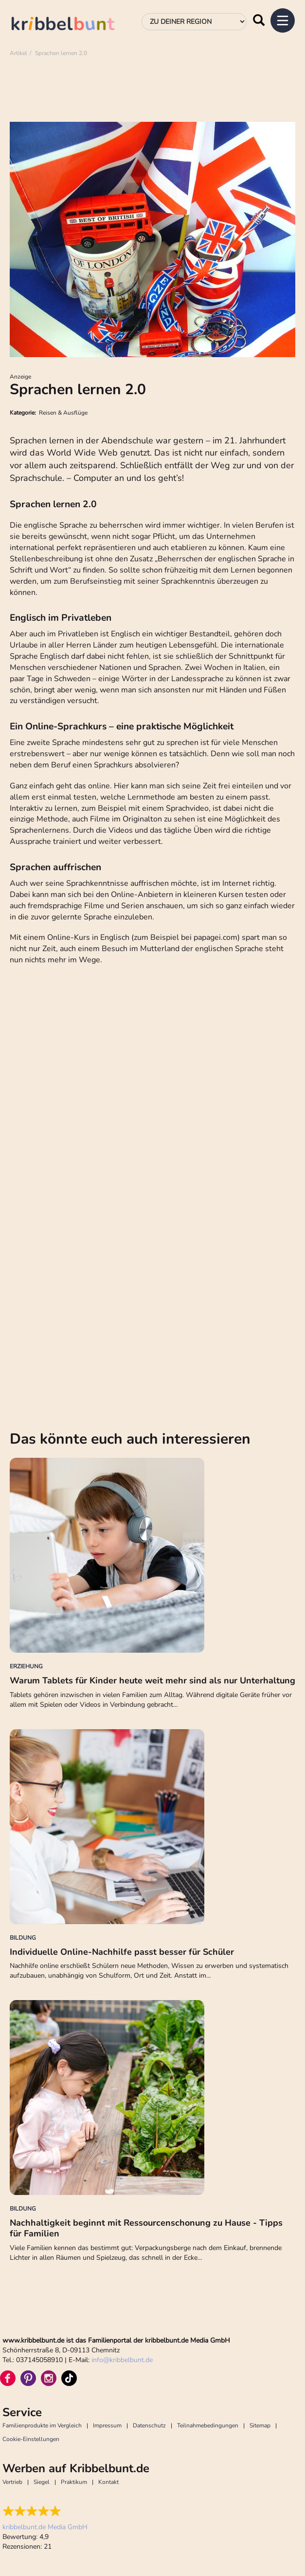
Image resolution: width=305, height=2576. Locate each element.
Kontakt (108, 2482)
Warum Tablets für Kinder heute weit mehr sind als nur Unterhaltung (152, 1680)
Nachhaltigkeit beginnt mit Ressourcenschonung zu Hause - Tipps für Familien (146, 2228)
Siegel (42, 2482)
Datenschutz (149, 2425)
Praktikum (74, 2482)
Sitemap (260, 2425)
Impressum (107, 2425)
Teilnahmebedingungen (207, 2425)
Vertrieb (12, 2482)
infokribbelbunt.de (122, 2360)
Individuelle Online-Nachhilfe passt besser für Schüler (122, 1952)
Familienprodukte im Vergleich (42, 2425)
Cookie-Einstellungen (30, 2439)
